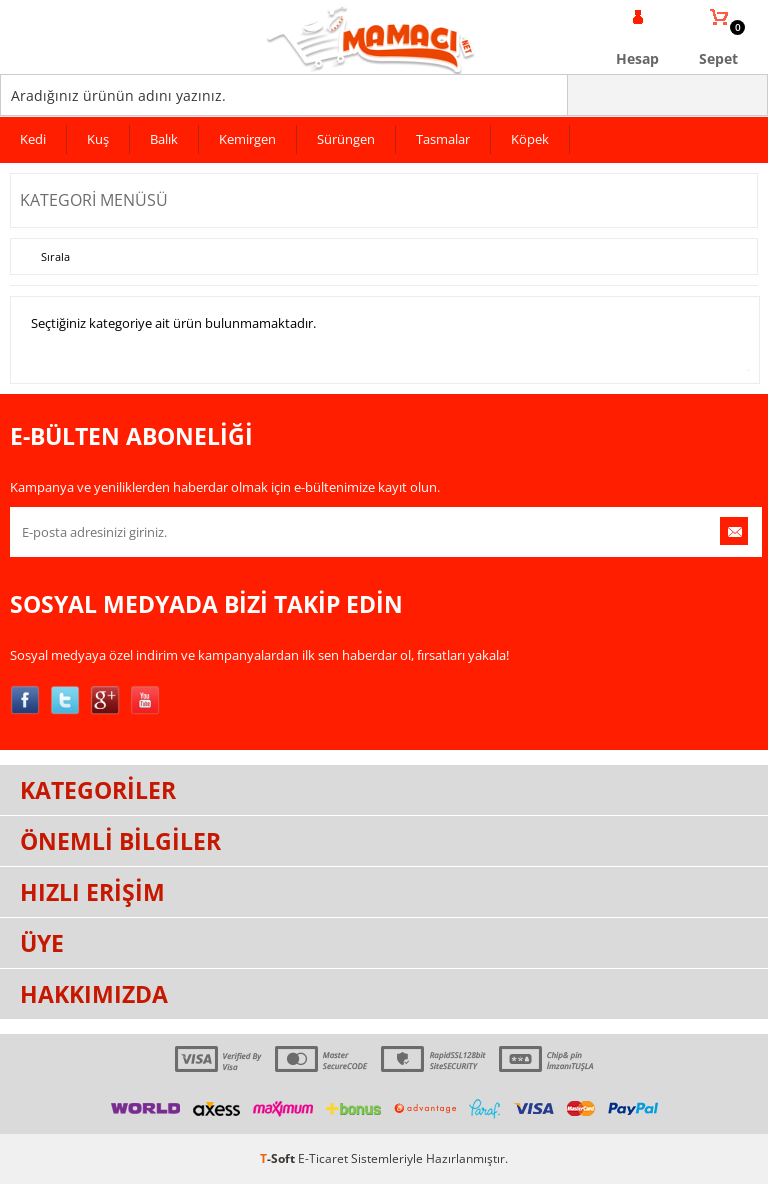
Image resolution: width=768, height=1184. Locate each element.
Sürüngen (346, 139)
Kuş (98, 139)
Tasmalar (443, 139)
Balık (164, 139)
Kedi (33, 139)
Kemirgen (247, 139)
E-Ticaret (323, 1158)
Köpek (530, 139)
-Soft (279, 1158)
